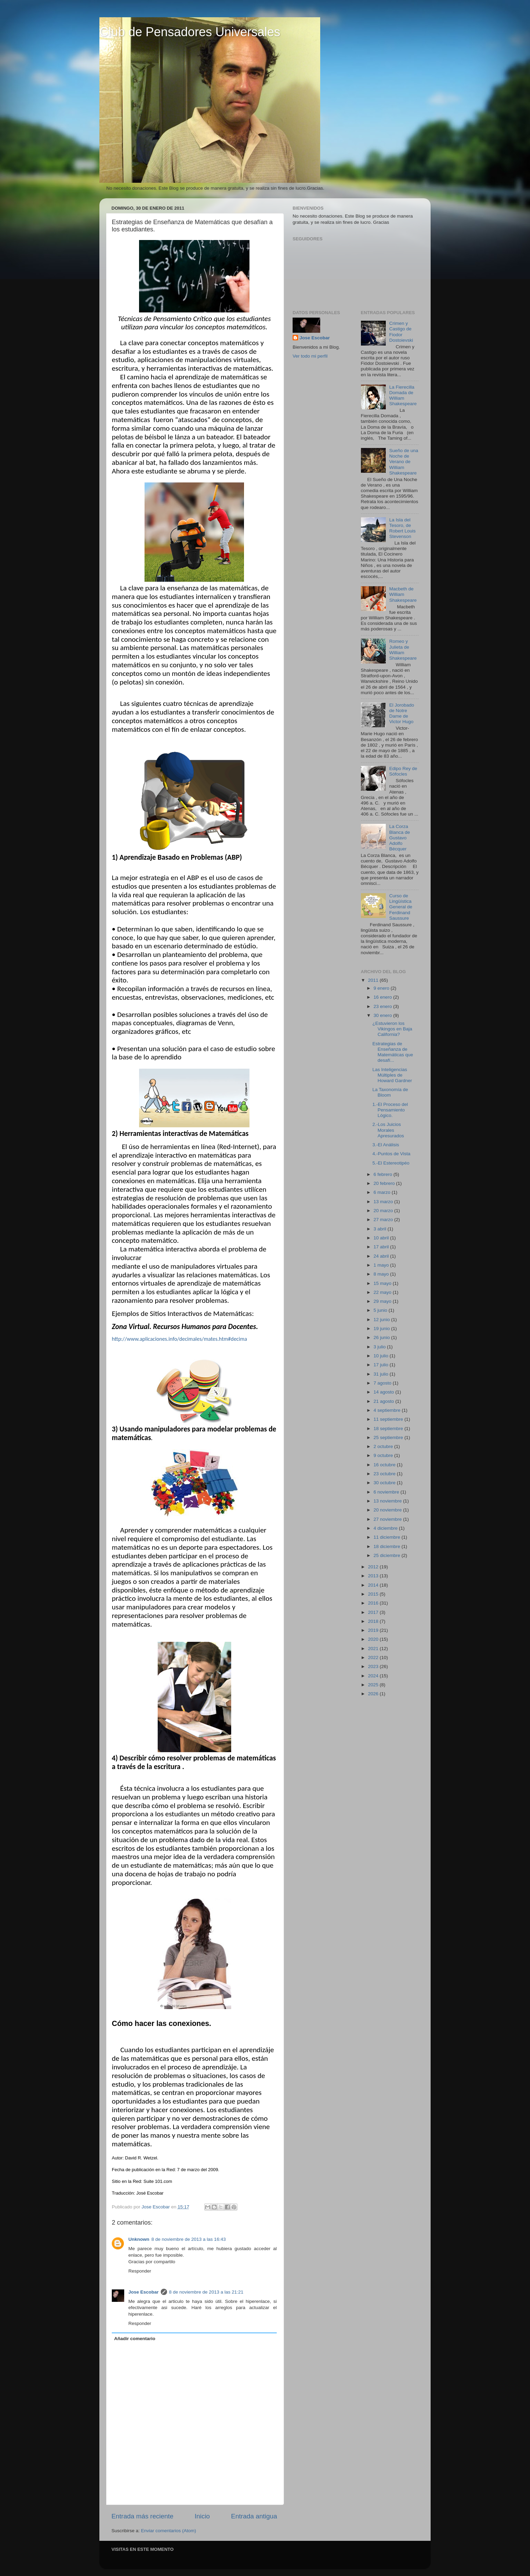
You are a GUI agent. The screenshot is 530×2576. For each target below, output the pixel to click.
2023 (374, 1666)
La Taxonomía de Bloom (390, 1092)
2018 (374, 1621)
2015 (374, 1594)
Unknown (138, 2239)
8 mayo (382, 1274)
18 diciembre (388, 1546)
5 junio (381, 1310)
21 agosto (384, 1401)
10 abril (382, 1237)
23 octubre (385, 1473)
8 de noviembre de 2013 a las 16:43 (188, 2239)
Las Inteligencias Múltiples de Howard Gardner (392, 1075)
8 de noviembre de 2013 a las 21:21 (206, 2292)
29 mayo (383, 1301)
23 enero (383, 1006)
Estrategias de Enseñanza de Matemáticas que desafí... (392, 1052)
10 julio (382, 1355)
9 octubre (384, 1455)
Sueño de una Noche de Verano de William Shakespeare (403, 462)
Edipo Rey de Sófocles (403, 771)
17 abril (382, 1246)
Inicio (202, 2516)
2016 (374, 1603)
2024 (374, 1675)
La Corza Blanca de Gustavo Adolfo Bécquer (399, 837)
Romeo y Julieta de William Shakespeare (403, 650)
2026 (374, 1693)
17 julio (382, 1364)
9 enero (382, 988)
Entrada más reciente (142, 2516)
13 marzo (384, 1201)
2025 (374, 1684)
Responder (139, 2271)
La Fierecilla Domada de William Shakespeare (403, 396)
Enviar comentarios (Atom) (168, 2530)
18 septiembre (389, 1428)
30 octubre (385, 1482)
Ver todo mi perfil (310, 356)
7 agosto (383, 1383)
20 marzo (384, 1210)
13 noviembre (388, 1501)
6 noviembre (387, 1492)
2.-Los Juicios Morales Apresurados (388, 1130)
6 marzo (383, 1192)
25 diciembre (388, 1555)
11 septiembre (389, 1419)
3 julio (380, 1346)
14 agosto (384, 1392)
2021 (374, 1648)
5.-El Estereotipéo (390, 1163)
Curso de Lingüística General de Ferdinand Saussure (400, 907)
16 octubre (385, 1464)
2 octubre (384, 1446)
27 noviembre (388, 1519)
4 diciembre (386, 1528)
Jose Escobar (143, 2292)
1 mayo (382, 1265)
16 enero (383, 997)
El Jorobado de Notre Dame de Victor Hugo (401, 713)
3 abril (381, 1228)
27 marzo (384, 1219)
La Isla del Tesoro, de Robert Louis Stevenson (402, 528)
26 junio (382, 1337)
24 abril (382, 1256)
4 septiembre (388, 1410)
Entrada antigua (254, 2516)
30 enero (383, 1015)
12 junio (382, 1319)
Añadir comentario (134, 2338)
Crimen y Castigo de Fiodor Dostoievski (401, 332)
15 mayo (383, 1283)
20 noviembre (388, 1509)
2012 (374, 1566)
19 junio (382, 1328)
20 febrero (385, 1183)
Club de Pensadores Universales (189, 32)
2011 (374, 980)
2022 (374, 1657)
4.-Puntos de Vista (391, 1153)
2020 (374, 1639)
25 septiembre (389, 1437)
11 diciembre (388, 1537)
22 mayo (383, 1292)
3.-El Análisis (385, 1144)
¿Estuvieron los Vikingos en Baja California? (392, 1029)
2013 (374, 1575)
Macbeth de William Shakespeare (403, 594)
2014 (374, 1585)
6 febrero (384, 1174)
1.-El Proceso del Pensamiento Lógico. (390, 1110)
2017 (374, 1612)
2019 (374, 1630)
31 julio (382, 1374)
